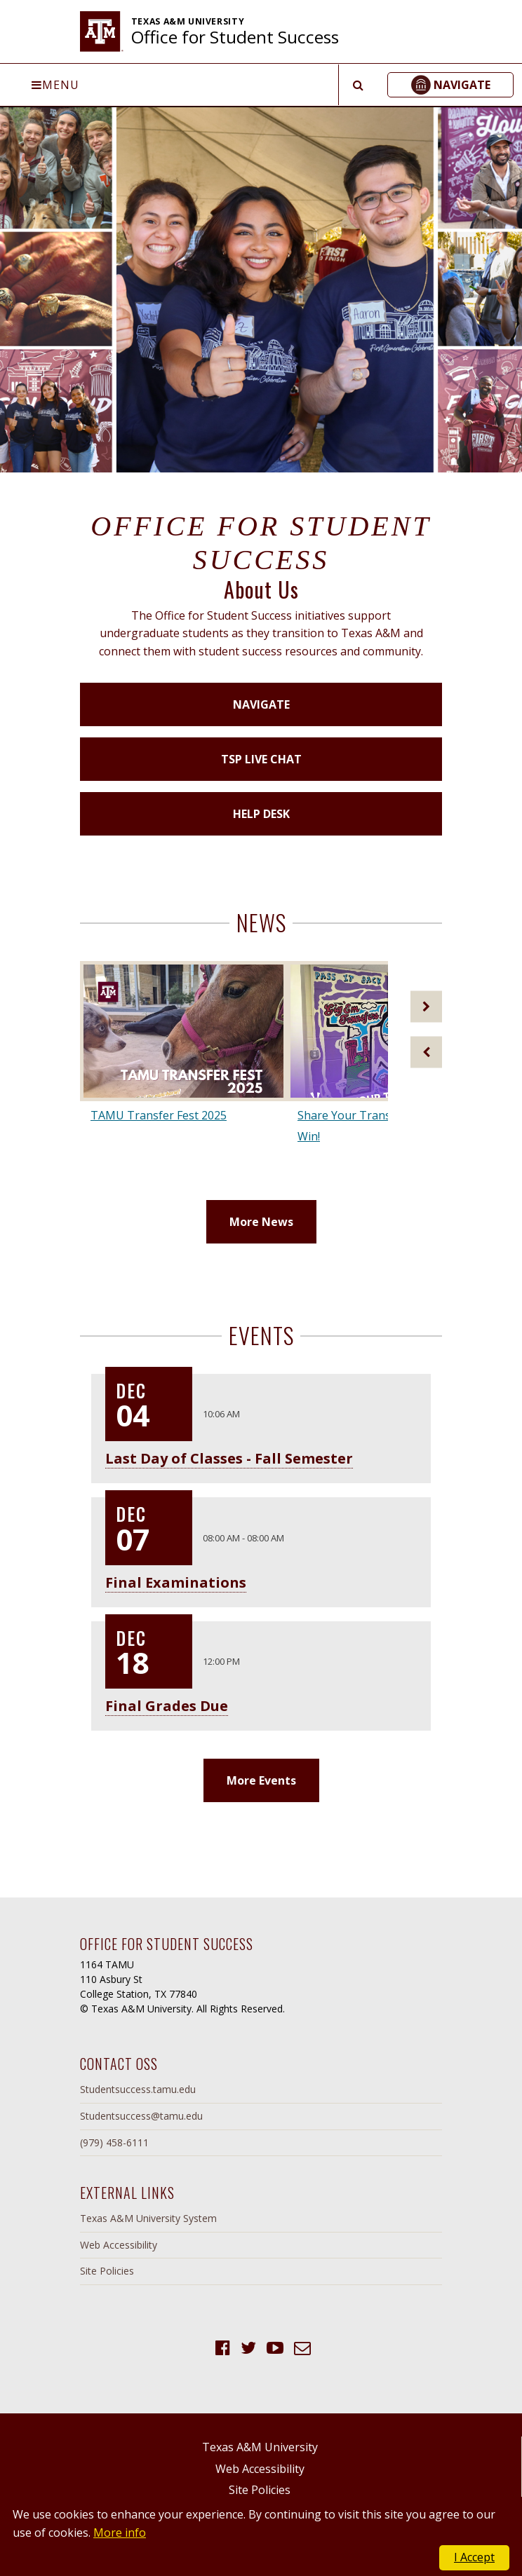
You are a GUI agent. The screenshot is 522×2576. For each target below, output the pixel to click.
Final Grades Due (166, 1705)
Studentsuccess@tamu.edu (141, 2115)
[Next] (426, 1006)
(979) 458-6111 (114, 2142)
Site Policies (107, 2270)
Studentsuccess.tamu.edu (138, 2089)
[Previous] (426, 1052)
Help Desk (261, 814)
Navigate (261, 704)
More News (261, 1221)
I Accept (474, 2557)
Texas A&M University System (148, 2218)
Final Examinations (175, 1582)
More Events (261, 1780)
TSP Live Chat (261, 759)
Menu (55, 85)
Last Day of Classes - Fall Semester (229, 1458)
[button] (450, 84)
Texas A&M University (260, 2447)
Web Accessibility (118, 2244)
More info (119, 2532)
